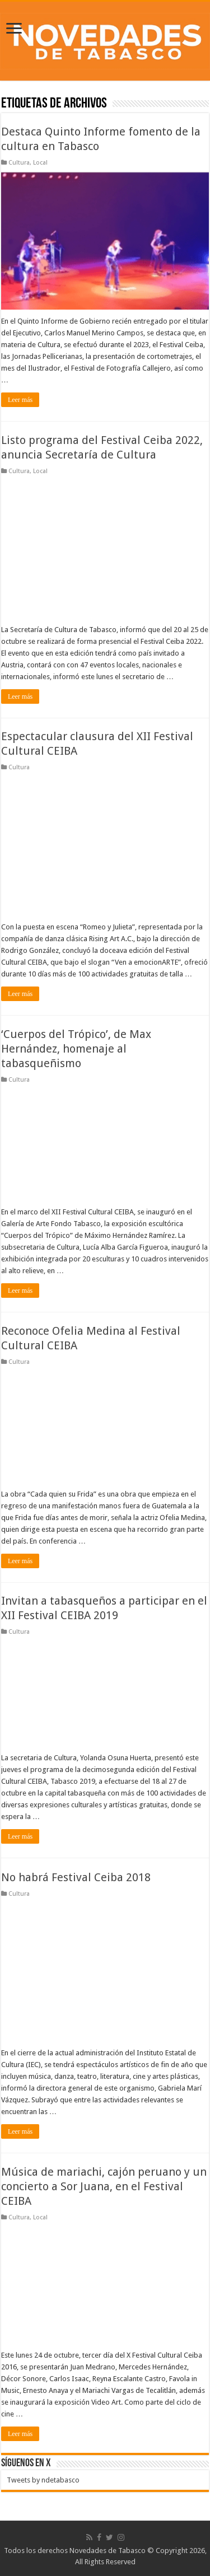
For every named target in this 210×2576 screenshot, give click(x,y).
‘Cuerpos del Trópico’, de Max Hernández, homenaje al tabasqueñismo (76, 1048)
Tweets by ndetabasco (43, 2480)
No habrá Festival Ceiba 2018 (76, 1877)
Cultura (19, 162)
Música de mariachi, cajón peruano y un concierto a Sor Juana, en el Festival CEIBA (104, 2186)
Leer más (20, 400)
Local (40, 162)
